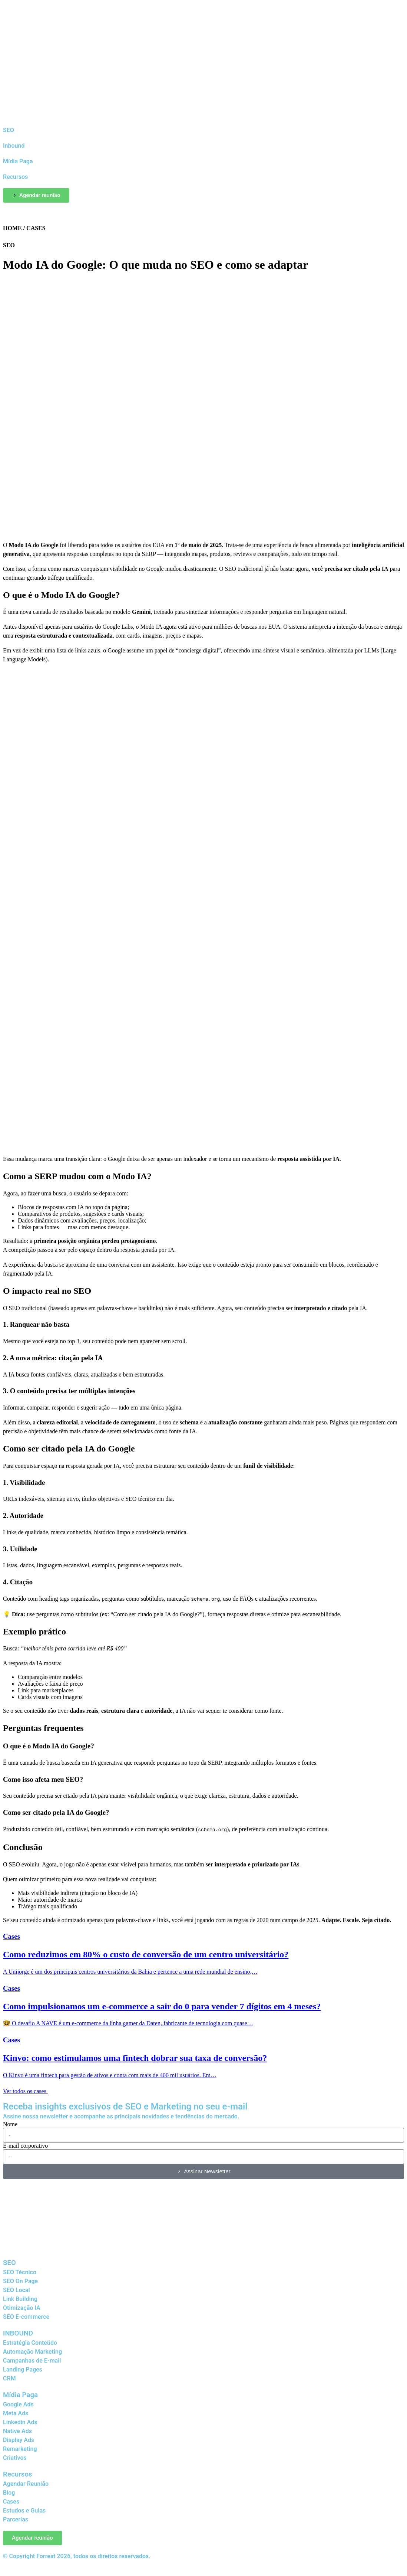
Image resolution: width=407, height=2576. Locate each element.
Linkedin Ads (20, 2420)
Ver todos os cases (29, 2089)
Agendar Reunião (26, 2482)
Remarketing (20, 2447)
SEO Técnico (19, 2270)
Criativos (15, 2456)
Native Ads (17, 2429)
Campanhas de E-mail (32, 2359)
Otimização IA (21, 2306)
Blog (9, 2491)
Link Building (20, 2297)
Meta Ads (15, 2411)
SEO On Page (20, 2279)
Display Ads (18, 2438)
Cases (11, 2500)
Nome (10, 2123)
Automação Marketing (32, 2350)
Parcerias (15, 2517)
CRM (9, 2376)
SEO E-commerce (26, 2315)
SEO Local (16, 2288)
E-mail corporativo (25, 2144)
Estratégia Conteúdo (30, 2341)
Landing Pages (22, 2368)
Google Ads (18, 2402)
